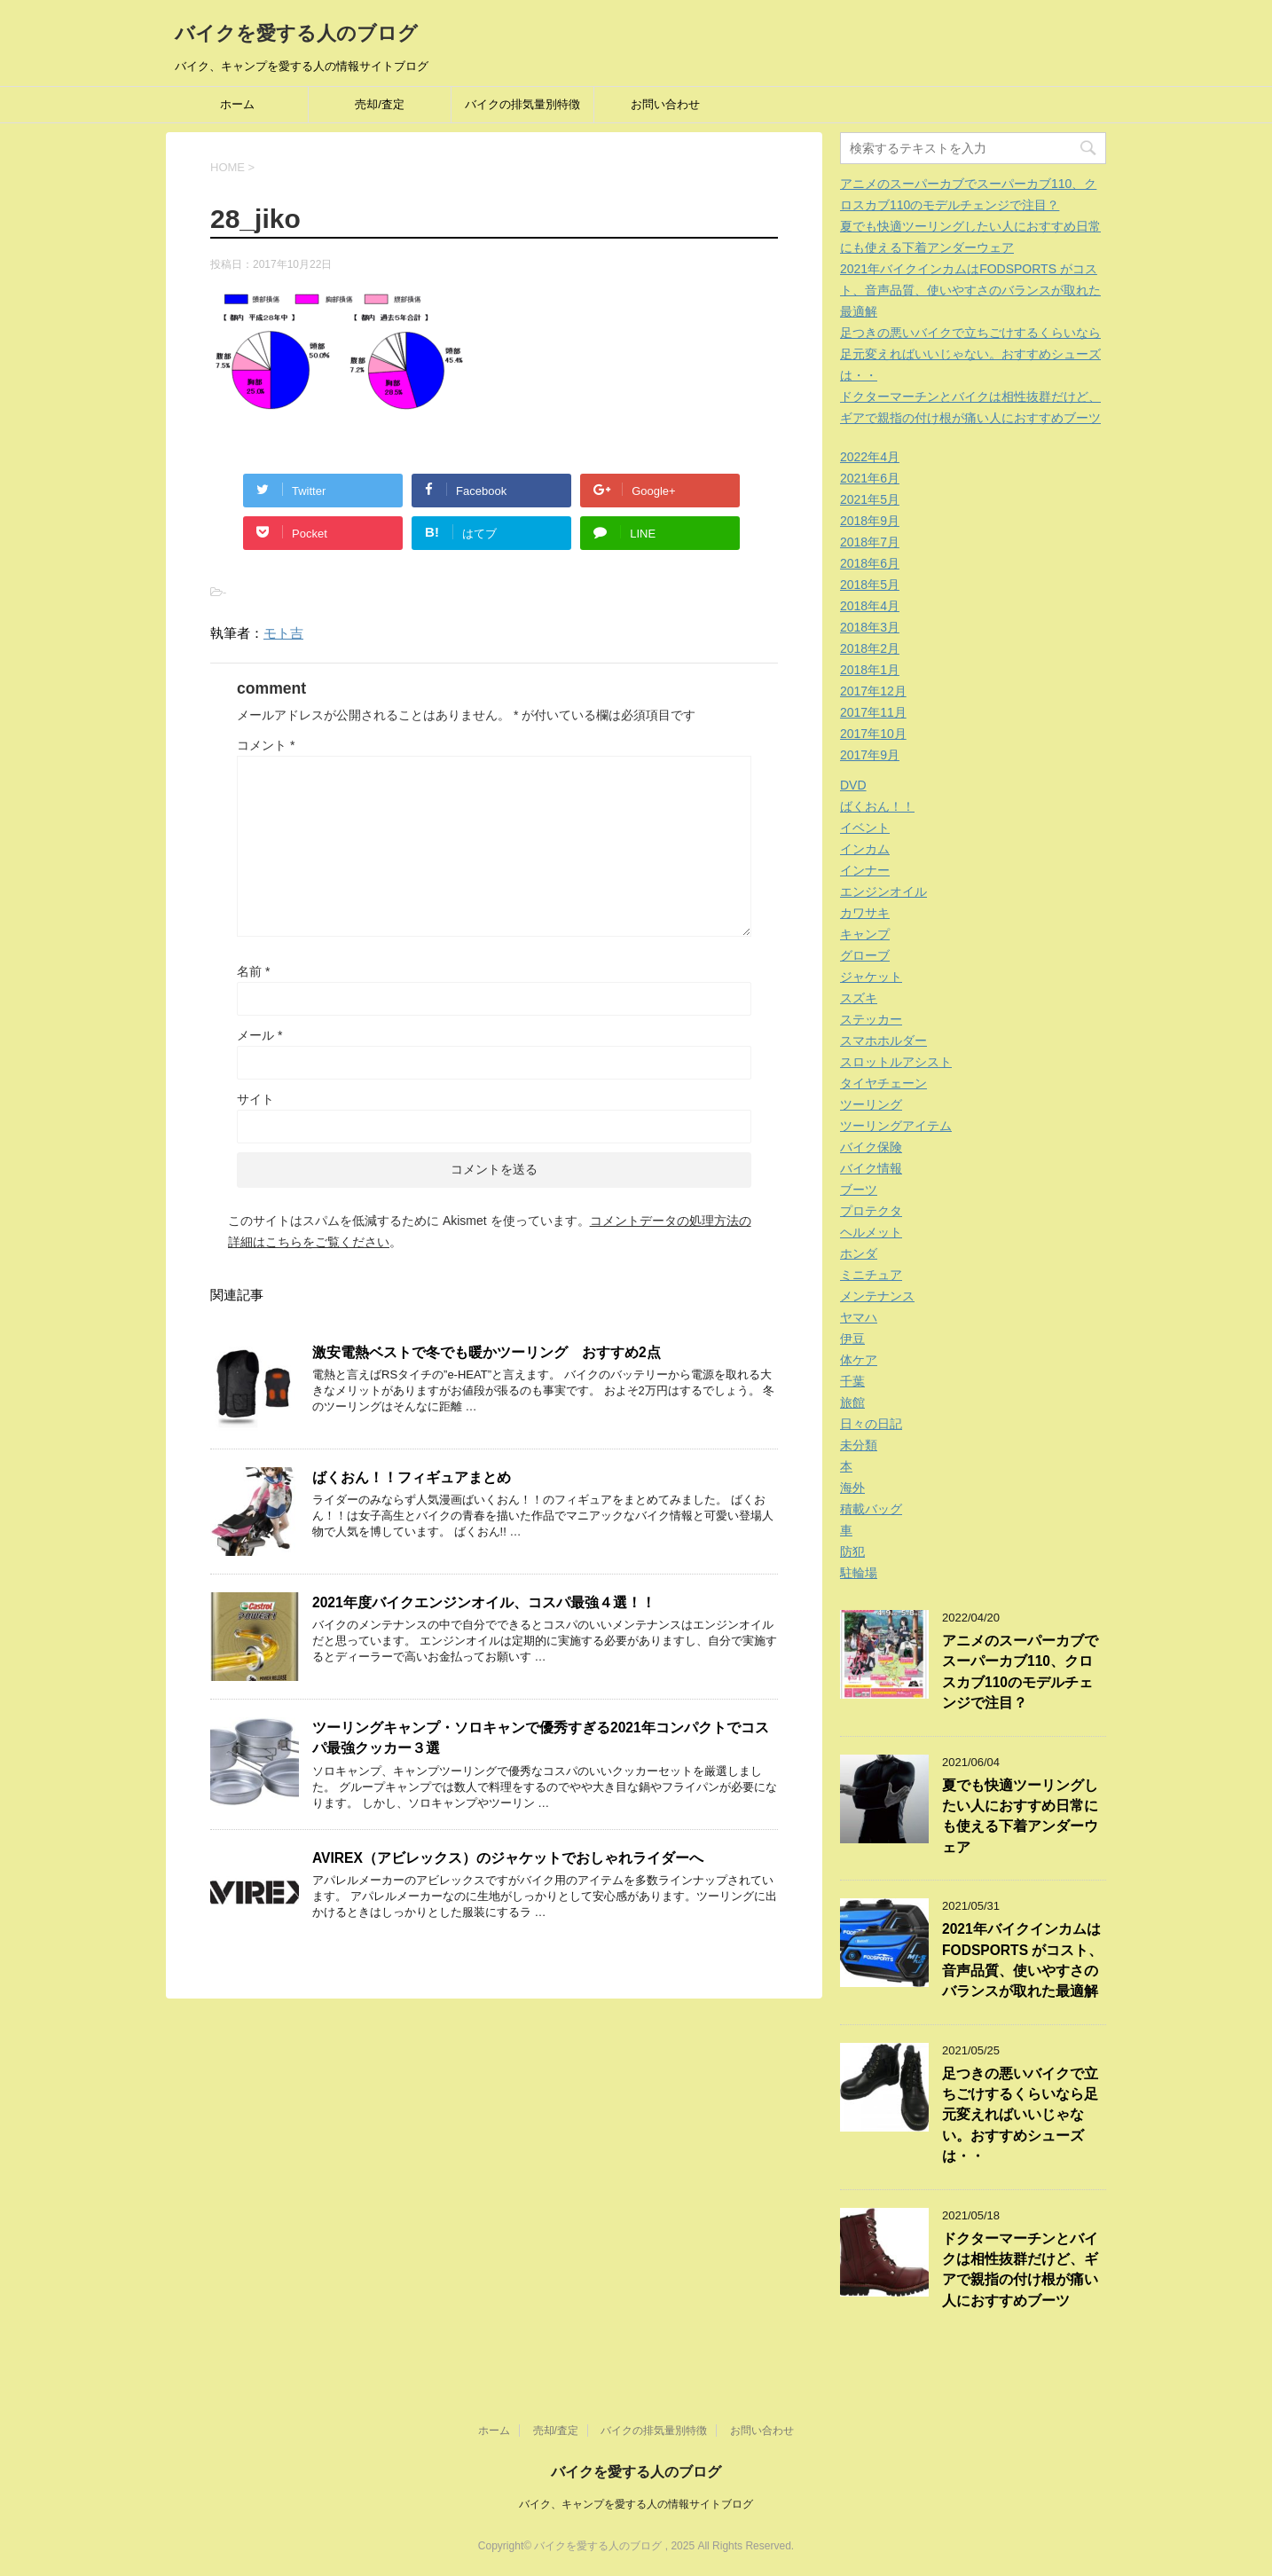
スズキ (858, 998)
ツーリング (871, 1104)
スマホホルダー (883, 1040)
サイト (255, 1099)
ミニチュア (871, 1275)
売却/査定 (379, 104)
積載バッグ (871, 1509)
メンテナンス (877, 1296)
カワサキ (865, 913)
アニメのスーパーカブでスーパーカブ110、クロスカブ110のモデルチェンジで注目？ (1020, 1671)
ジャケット (871, 977)
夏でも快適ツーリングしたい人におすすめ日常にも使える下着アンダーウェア (1020, 1816)
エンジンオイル (883, 891)
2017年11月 (873, 712)
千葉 (852, 1381)
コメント (265, 745)
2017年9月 (869, 755)
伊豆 (852, 1338)
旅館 (852, 1402)
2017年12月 (873, 691)
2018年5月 (869, 584)
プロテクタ (871, 1211)
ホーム (237, 104)
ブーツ (858, 1189)
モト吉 (283, 632)
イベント (865, 828)
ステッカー (871, 1019)
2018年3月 (869, 627)
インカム (865, 849)
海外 (852, 1487)
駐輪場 (858, 1573)
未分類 (858, 1445)
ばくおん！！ (877, 806)
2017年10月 (873, 733)
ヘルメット (871, 1232)
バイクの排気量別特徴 (522, 104)
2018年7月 (869, 542)
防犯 (852, 1551)
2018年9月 (869, 521)
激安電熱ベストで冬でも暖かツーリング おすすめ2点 (486, 1352)
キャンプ (865, 934)
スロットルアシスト (896, 1062)
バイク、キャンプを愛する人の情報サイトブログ (636, 2504)
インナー (865, 870)
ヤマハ (858, 1317)
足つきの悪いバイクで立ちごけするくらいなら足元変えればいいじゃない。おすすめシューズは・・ (970, 354)
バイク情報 (871, 1168)
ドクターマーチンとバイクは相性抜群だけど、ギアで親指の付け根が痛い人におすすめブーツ (1020, 2269)
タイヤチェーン (883, 1083)
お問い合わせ (665, 104)
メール (259, 1035)
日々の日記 (871, 1424)
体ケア (858, 1360)
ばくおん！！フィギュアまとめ (411, 1477)
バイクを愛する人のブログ (296, 33)
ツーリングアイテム (896, 1126)
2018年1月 (869, 670)
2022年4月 (869, 457)
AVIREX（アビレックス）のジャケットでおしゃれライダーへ (507, 1857)
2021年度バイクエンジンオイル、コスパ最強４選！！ (484, 1602)
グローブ (865, 955)
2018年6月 (869, 563)
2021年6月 (869, 478)
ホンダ (858, 1253)
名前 (253, 971)
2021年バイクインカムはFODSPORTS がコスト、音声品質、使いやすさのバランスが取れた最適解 (970, 290)
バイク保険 (871, 1147)
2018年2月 (869, 648)
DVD (853, 785)
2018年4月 (869, 606)
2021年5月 (869, 499)
